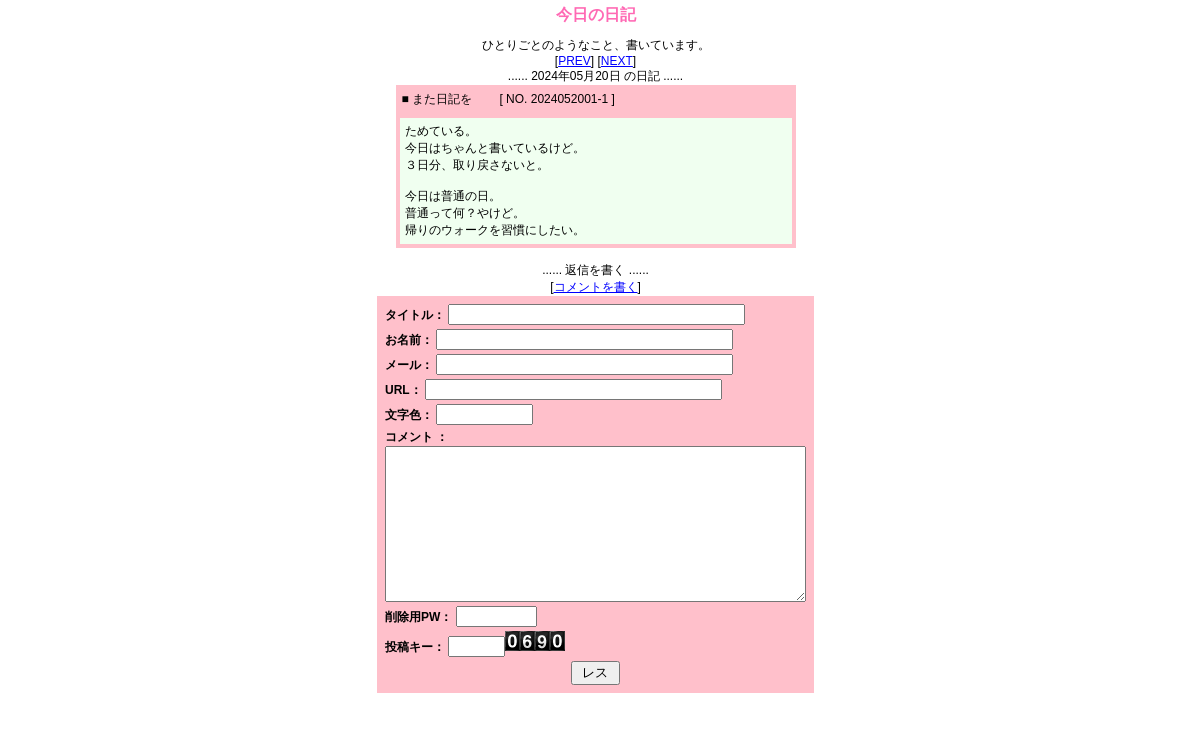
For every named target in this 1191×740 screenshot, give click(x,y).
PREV (574, 61)
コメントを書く (596, 287)
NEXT (617, 61)
